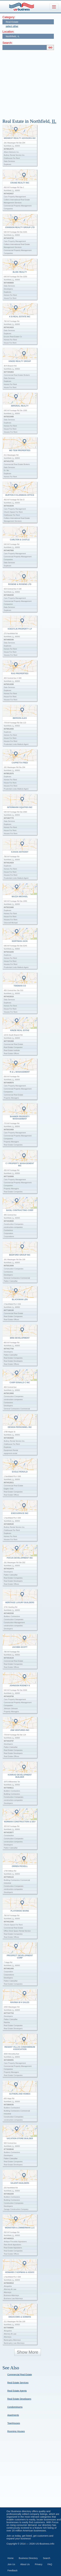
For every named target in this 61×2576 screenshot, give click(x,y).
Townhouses (13, 2423)
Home (10, 2558)
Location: (8, 31)
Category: (8, 17)
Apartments (13, 2415)
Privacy (38, 2564)
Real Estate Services (17, 2382)
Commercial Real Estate (19, 2374)
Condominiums (14, 2407)
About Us (25, 2564)
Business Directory (28, 2558)
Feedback (12, 2570)
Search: (7, 42)
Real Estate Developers (19, 2399)
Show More (27, 2352)
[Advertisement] (30, 82)
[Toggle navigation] (54, 7)
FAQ (49, 2564)
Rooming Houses (16, 2431)
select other (12, 26)
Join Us (11, 2564)
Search (46, 2558)
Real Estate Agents (17, 2390)
